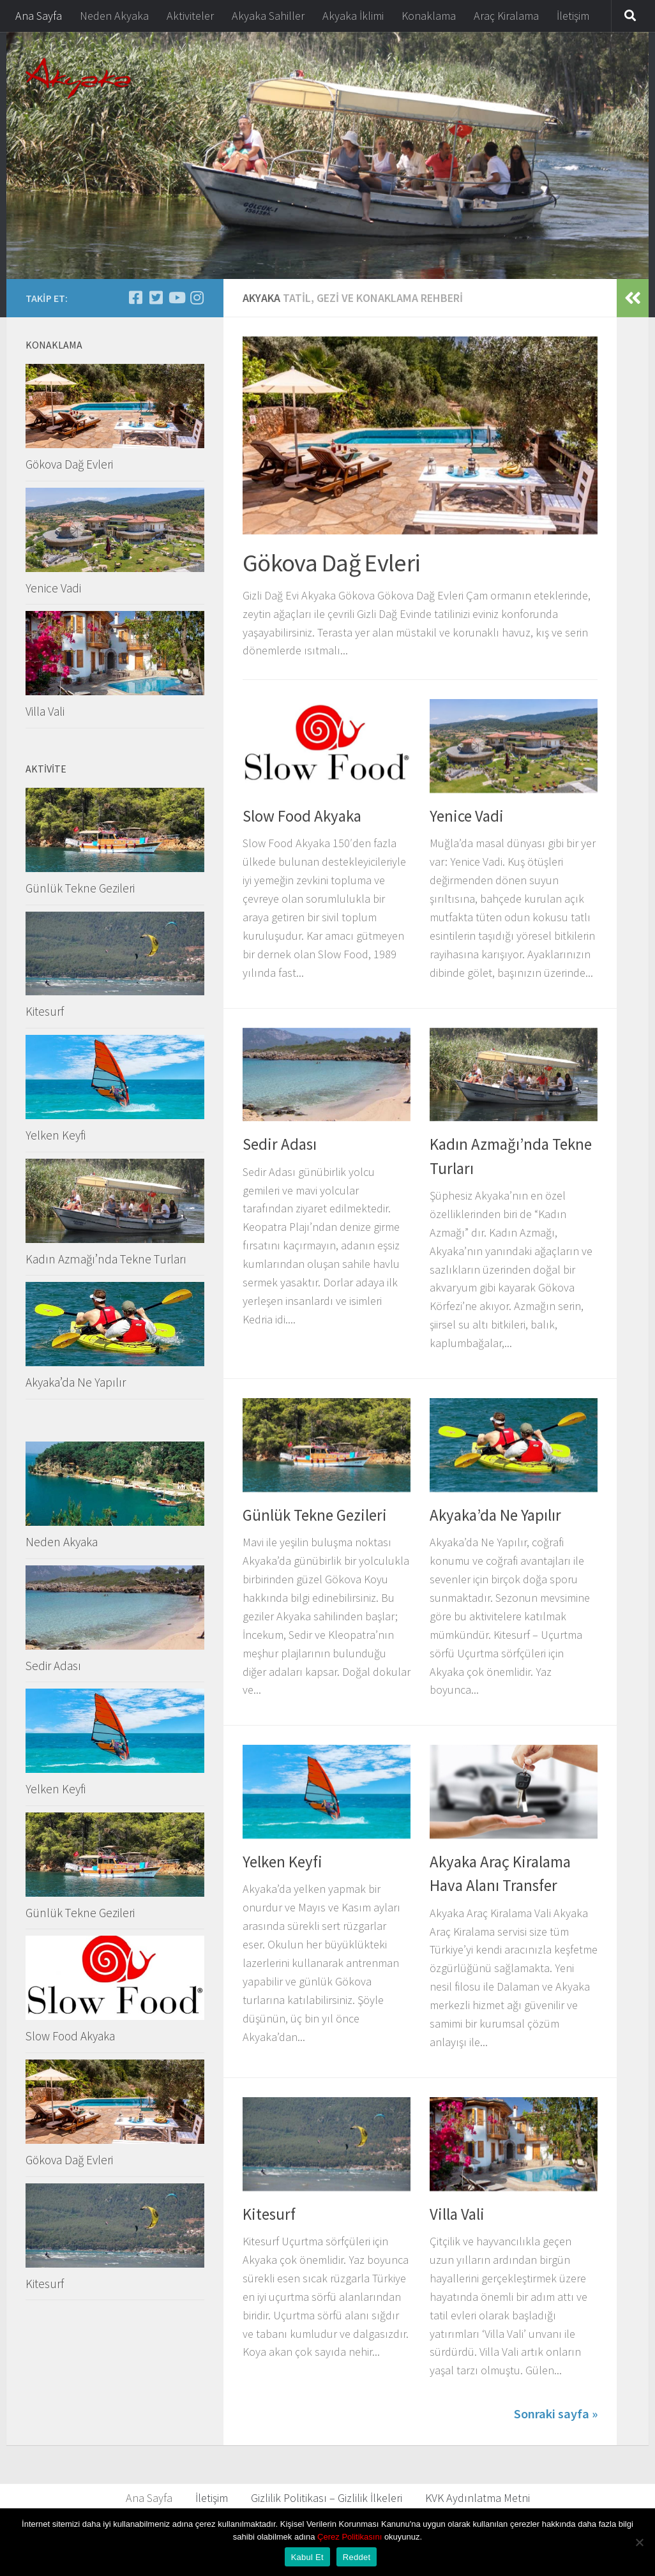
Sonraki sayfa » (556, 2414)
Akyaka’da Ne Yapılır (495, 1515)
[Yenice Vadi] (196, 297)
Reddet (356, 2557)
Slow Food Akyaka (302, 816)
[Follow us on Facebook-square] (135, 297)
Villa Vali (457, 2214)
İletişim (573, 15)
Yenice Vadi (467, 816)
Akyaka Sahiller (268, 15)
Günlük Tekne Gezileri (315, 1515)
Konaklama (429, 15)
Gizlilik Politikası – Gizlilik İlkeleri (326, 2497)
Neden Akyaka (114, 15)
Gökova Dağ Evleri (331, 562)
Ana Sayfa (38, 15)
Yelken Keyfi (282, 1862)
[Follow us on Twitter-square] (155, 297)
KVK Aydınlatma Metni (477, 2497)
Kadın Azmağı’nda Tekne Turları (106, 1259)
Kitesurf (269, 2214)
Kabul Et (307, 2557)
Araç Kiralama (506, 15)
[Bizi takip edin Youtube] (176, 297)
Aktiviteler (190, 15)
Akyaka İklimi (353, 15)
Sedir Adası (280, 1144)
